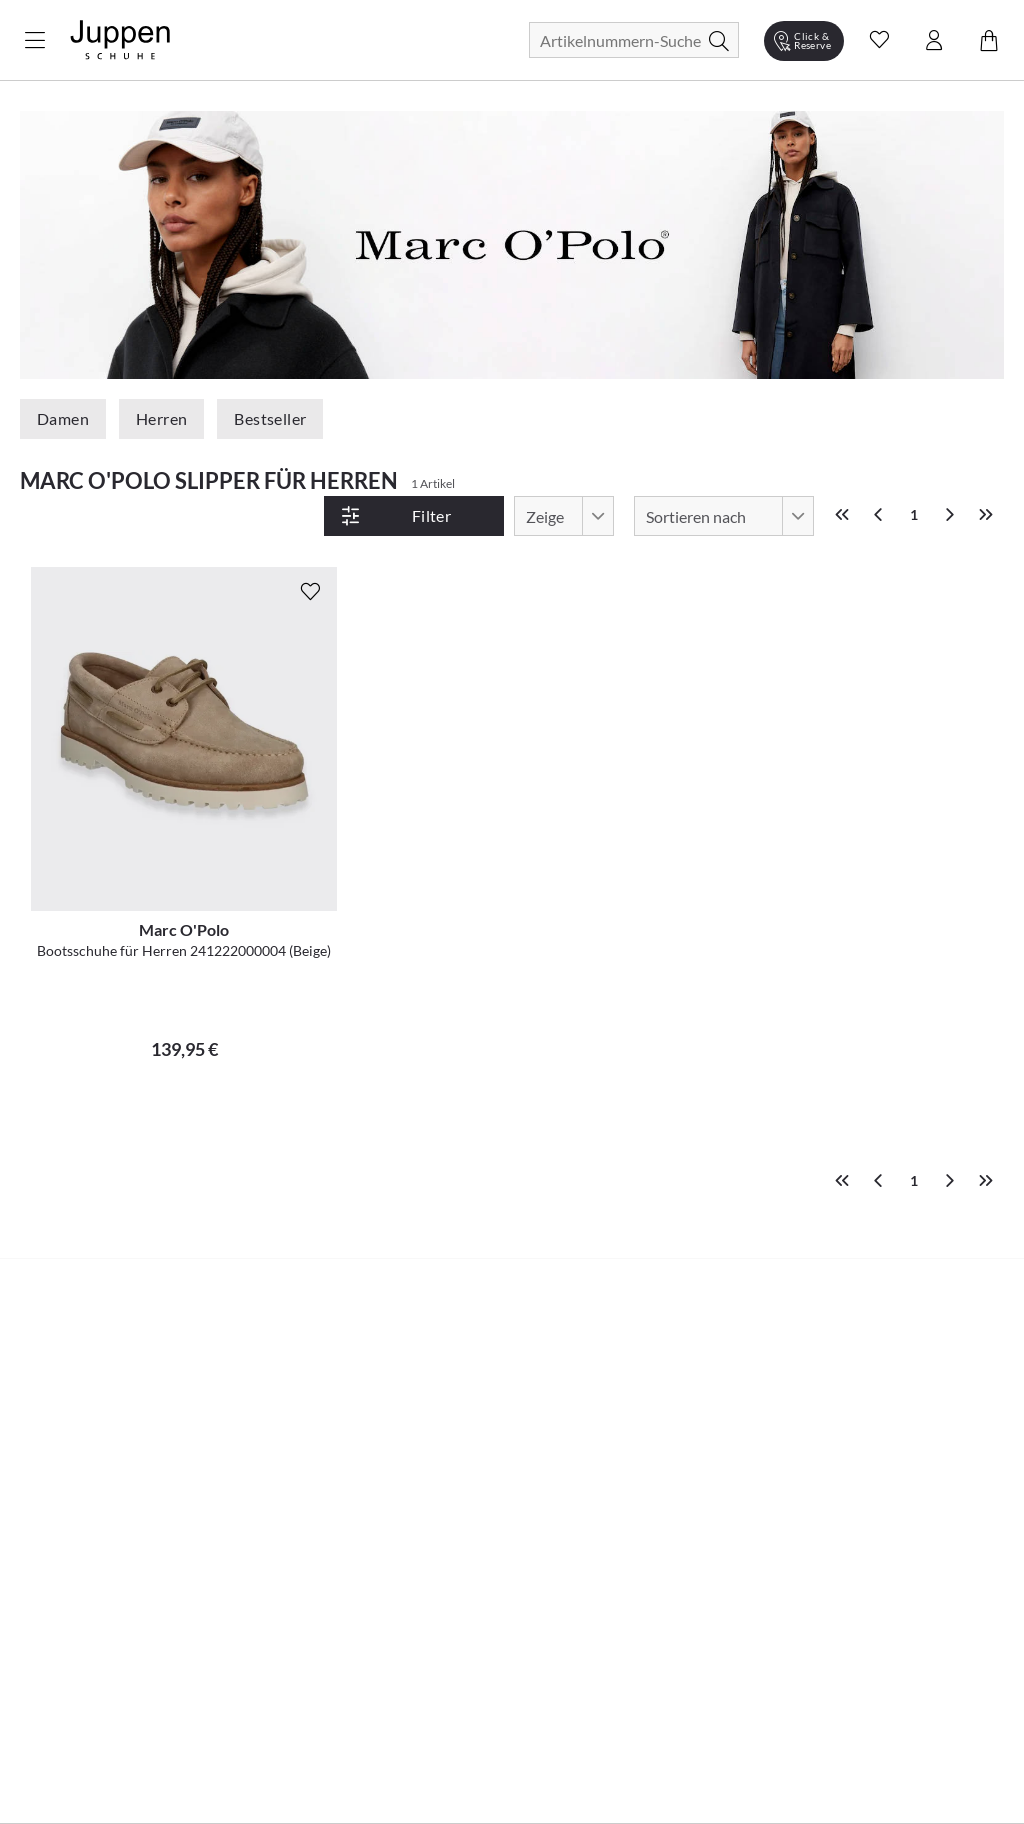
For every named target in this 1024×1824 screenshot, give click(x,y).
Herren (161, 418)
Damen (63, 418)
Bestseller (270, 418)
